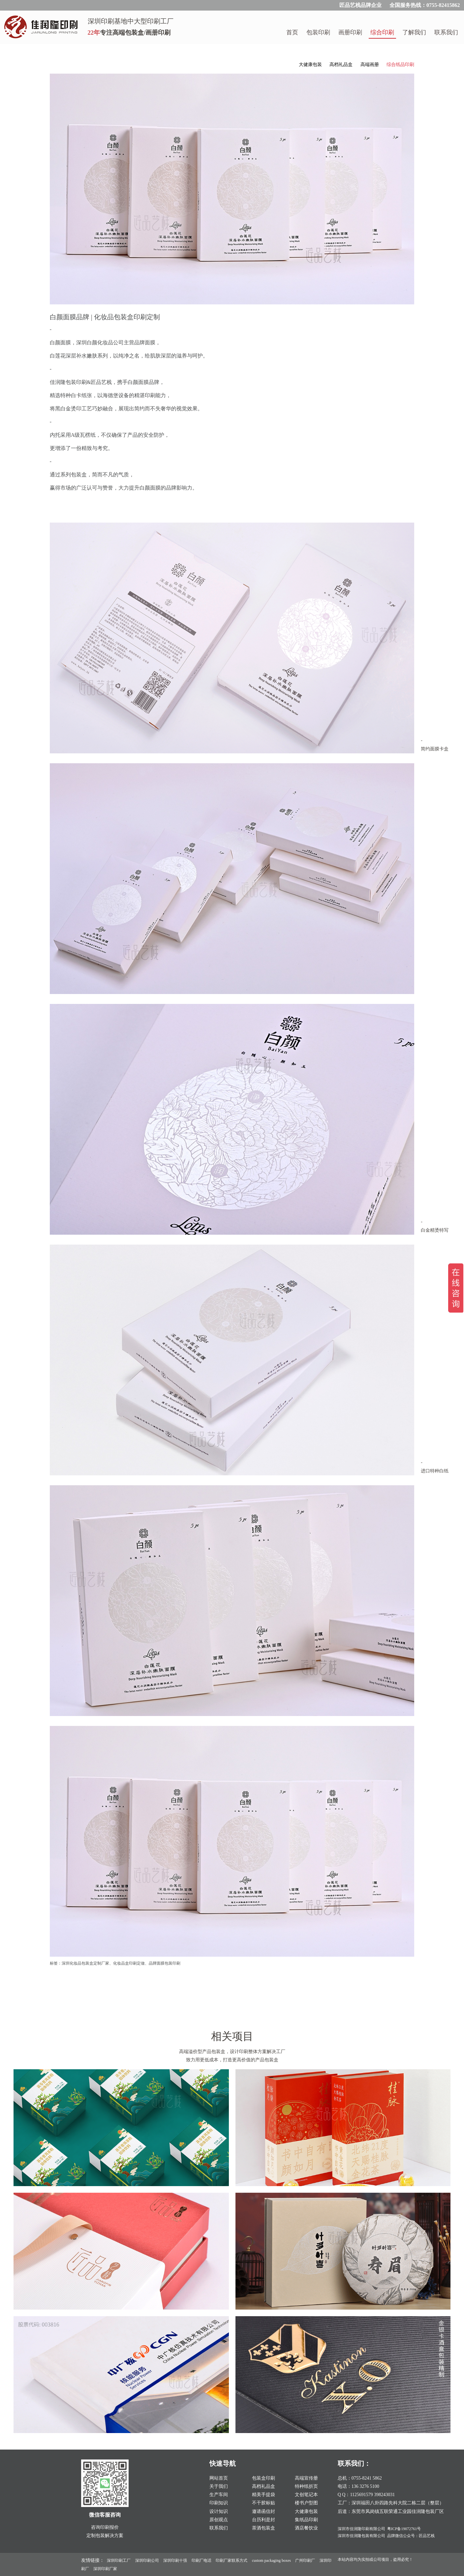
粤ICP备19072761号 (404, 2528)
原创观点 (218, 2519)
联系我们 (446, 32)
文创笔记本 (306, 2494)
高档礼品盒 (341, 64)
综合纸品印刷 (400, 64)
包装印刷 (318, 32)
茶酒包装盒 (263, 2527)
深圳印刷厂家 (105, 2568)
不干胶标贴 (263, 2502)
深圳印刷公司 (147, 2560)
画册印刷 (350, 32)
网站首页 (218, 2478)
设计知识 (218, 2511)
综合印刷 (382, 32)
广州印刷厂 (305, 2560)
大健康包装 (310, 64)
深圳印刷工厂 (119, 2560)
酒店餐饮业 (306, 2527)
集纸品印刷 (306, 2519)
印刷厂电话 (201, 2560)
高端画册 (369, 64)
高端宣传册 (306, 2478)
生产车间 (218, 2494)
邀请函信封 (263, 2511)
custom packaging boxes (271, 2560)
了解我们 (414, 32)
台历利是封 (263, 2519)
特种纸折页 (306, 2486)
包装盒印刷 (263, 2478)
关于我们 (218, 2486)
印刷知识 (218, 2502)
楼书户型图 (306, 2502)
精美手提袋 (263, 2494)
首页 (292, 32)
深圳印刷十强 (175, 2560)
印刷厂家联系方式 (231, 2560)
